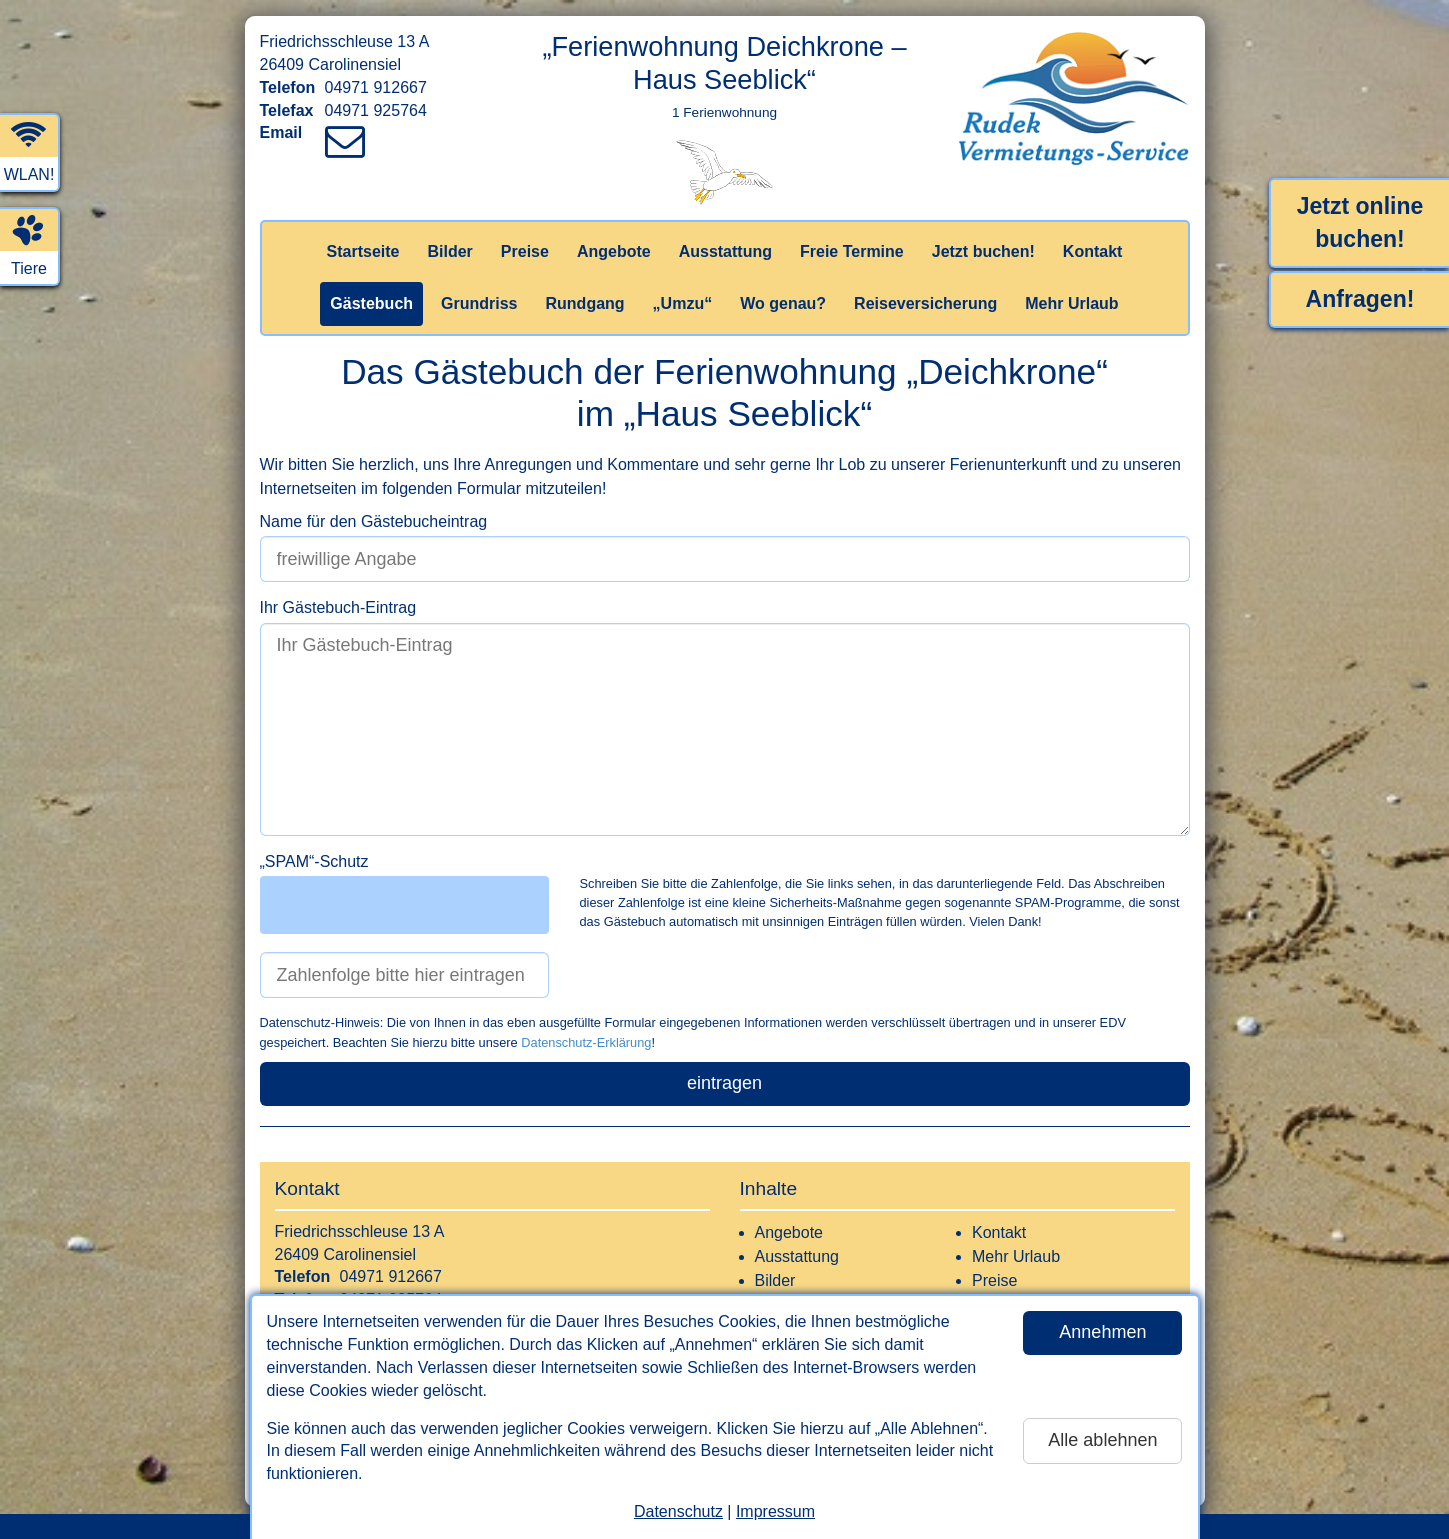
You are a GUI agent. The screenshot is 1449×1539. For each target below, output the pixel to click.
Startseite (363, 251)
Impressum (775, 1511)
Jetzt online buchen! (1360, 222)
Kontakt (1093, 251)
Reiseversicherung (925, 303)
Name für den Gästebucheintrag (374, 521)
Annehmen (1102, 1332)
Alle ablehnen (1102, 1440)
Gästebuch (371, 303)
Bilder (449, 251)
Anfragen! (1360, 299)
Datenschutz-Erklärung (586, 1042)
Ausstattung (725, 251)
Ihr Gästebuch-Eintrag (338, 607)
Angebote (614, 251)
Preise (525, 251)
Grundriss (479, 303)
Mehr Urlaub (1071, 303)
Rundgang (585, 303)
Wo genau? (783, 303)
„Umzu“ (683, 303)
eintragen (724, 1083)
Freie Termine (852, 251)
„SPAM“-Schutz (314, 861)
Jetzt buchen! (983, 251)
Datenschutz (678, 1511)
